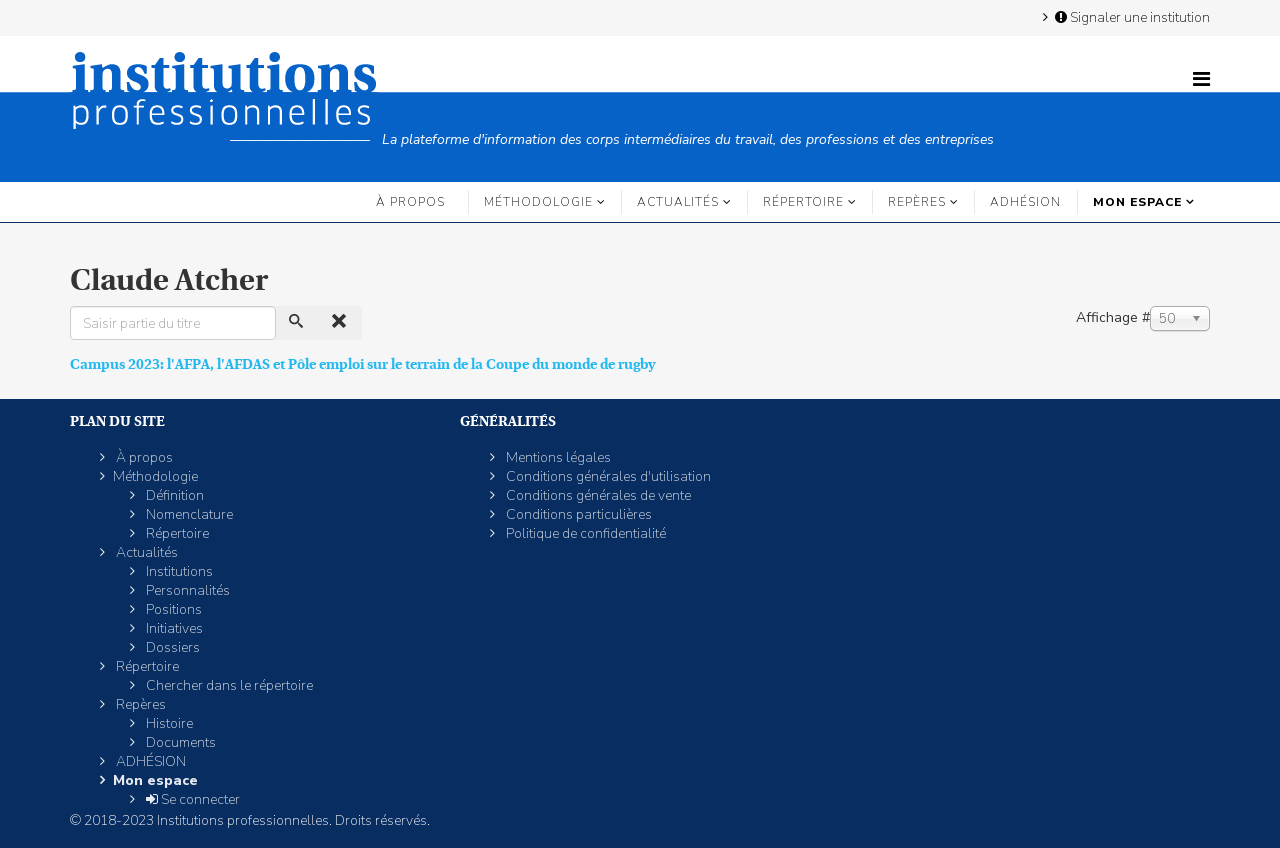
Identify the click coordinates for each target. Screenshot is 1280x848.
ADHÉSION (1025, 202)
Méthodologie (538, 202)
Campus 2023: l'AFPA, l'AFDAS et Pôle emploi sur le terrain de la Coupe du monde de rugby (362, 364)
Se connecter (191, 799)
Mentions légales (557, 457)
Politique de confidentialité (584, 533)
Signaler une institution (1131, 17)
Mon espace (1137, 202)
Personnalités (186, 590)
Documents (179, 742)
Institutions (178, 571)
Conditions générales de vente (597, 495)
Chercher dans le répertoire (228, 685)
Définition (173, 495)
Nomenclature (188, 514)
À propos (410, 202)
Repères (917, 202)
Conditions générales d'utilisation (607, 476)
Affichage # (1113, 317)
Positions (172, 609)
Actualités (678, 202)
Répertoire (803, 202)
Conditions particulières (577, 514)
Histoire (168, 723)
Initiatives (173, 628)
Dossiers (171, 647)
